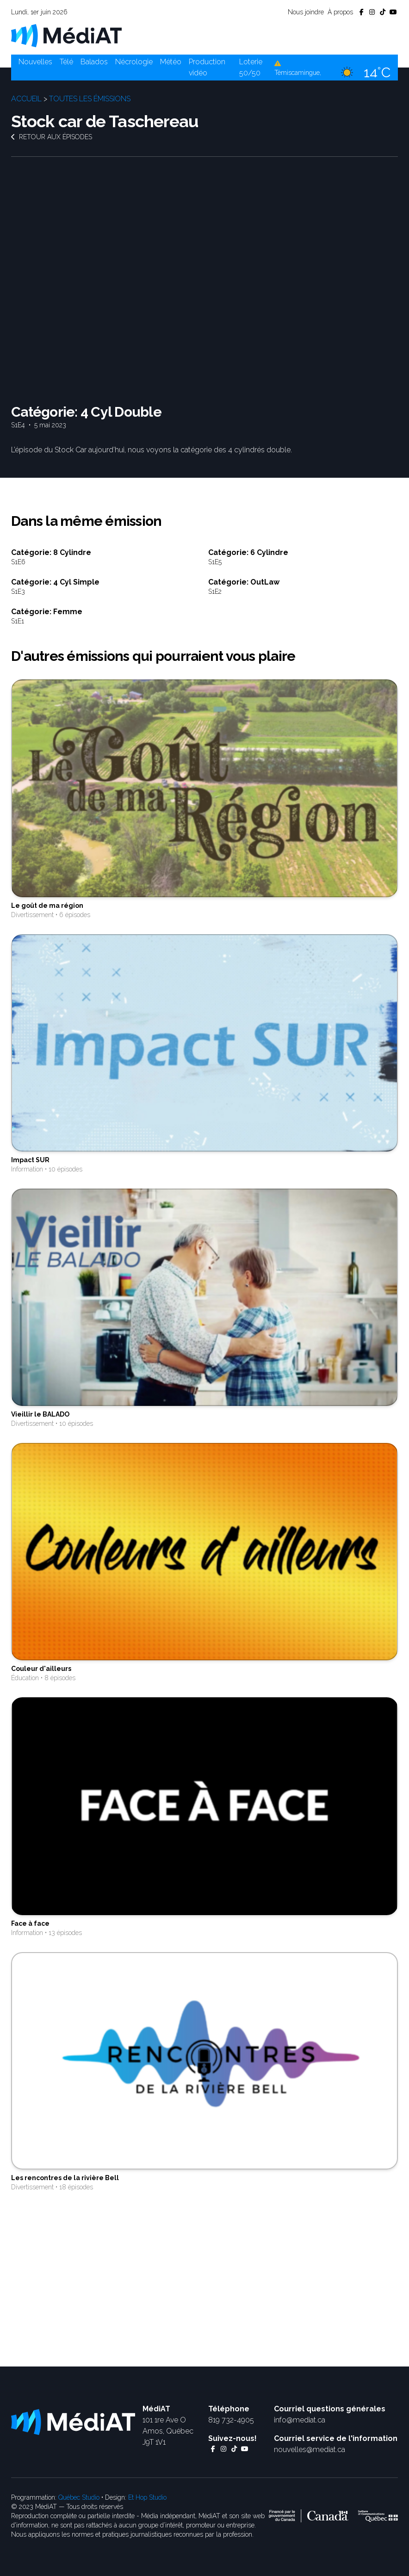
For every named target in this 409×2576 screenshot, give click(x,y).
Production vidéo (207, 67)
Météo (170, 61)
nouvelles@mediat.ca (309, 2449)
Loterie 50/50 (250, 67)
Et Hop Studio (147, 2497)
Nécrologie (134, 61)
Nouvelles (35, 61)
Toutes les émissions (89, 98)
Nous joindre (306, 12)
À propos (340, 12)
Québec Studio (78, 2497)
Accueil (26, 98)
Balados (94, 61)
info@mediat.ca (299, 2420)
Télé (66, 61)
